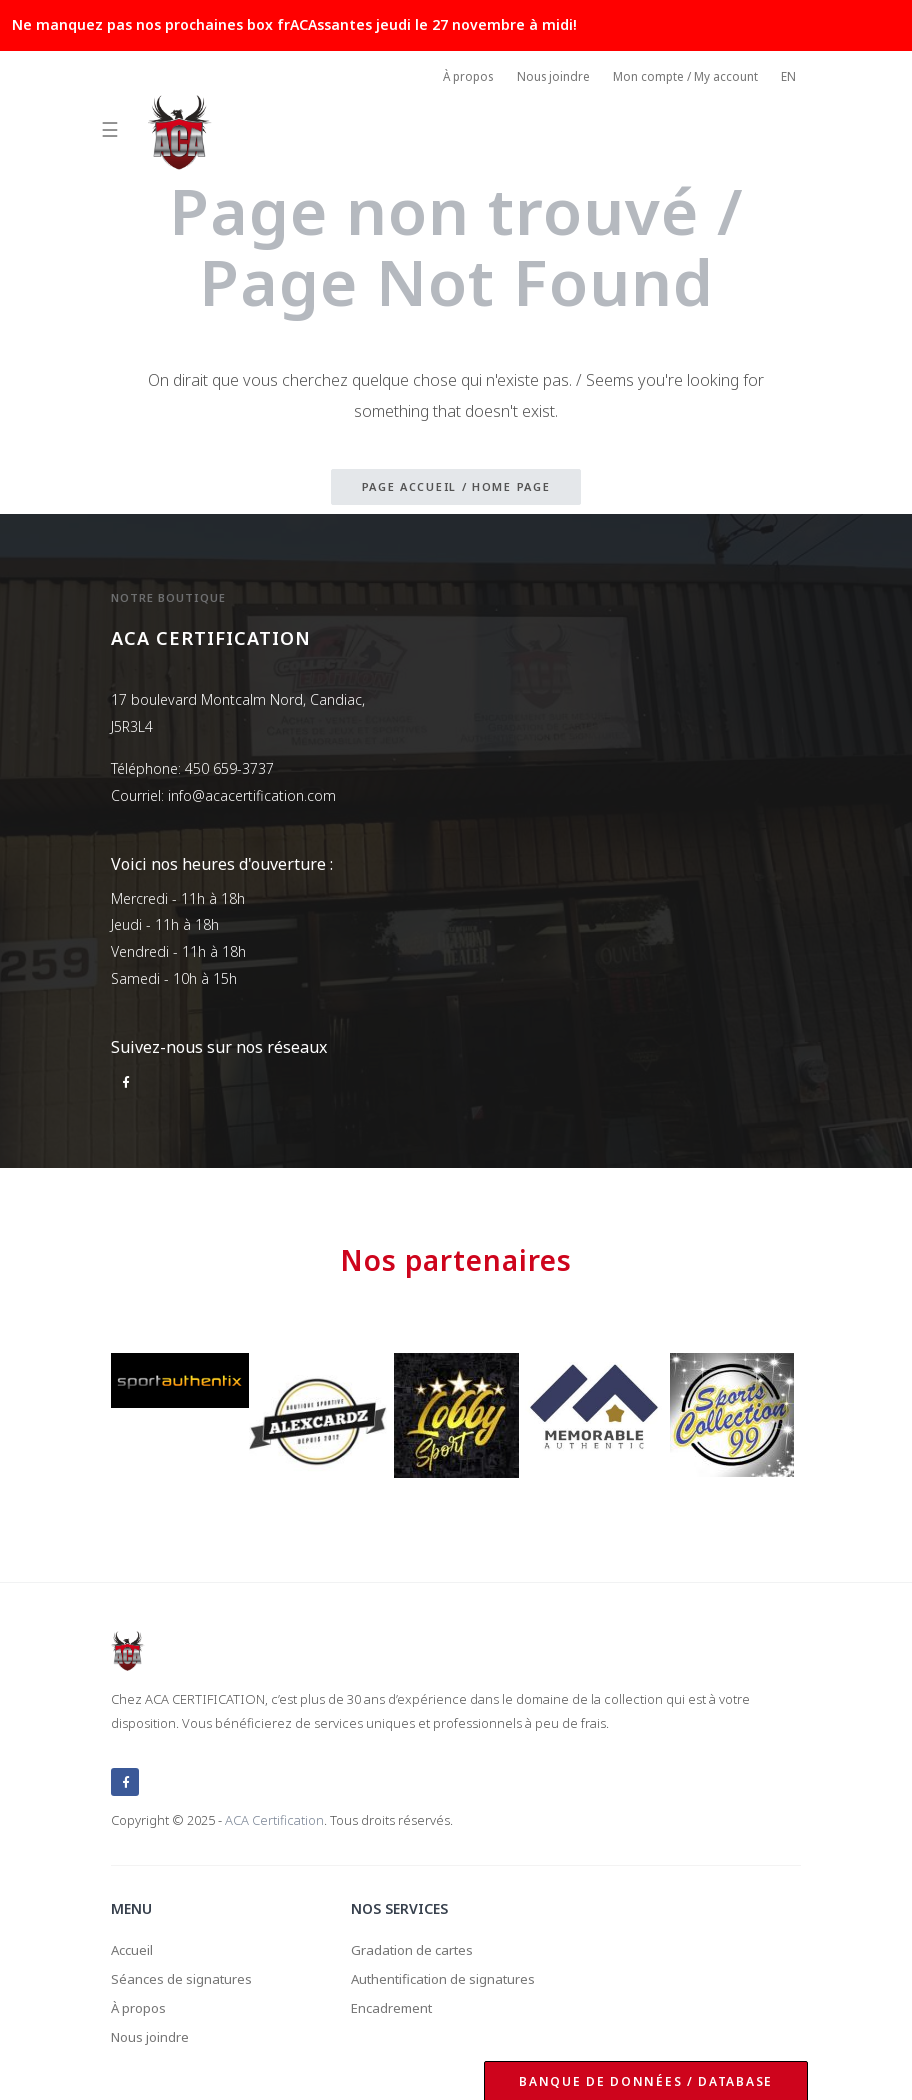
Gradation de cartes (416, 1944)
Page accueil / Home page (456, 487)
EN (788, 78)
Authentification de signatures (449, 1975)
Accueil (133, 1944)
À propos (456, 78)
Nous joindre (545, 78)
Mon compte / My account (681, 78)
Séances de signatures (184, 1975)
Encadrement (394, 2005)
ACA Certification (274, 1814)
